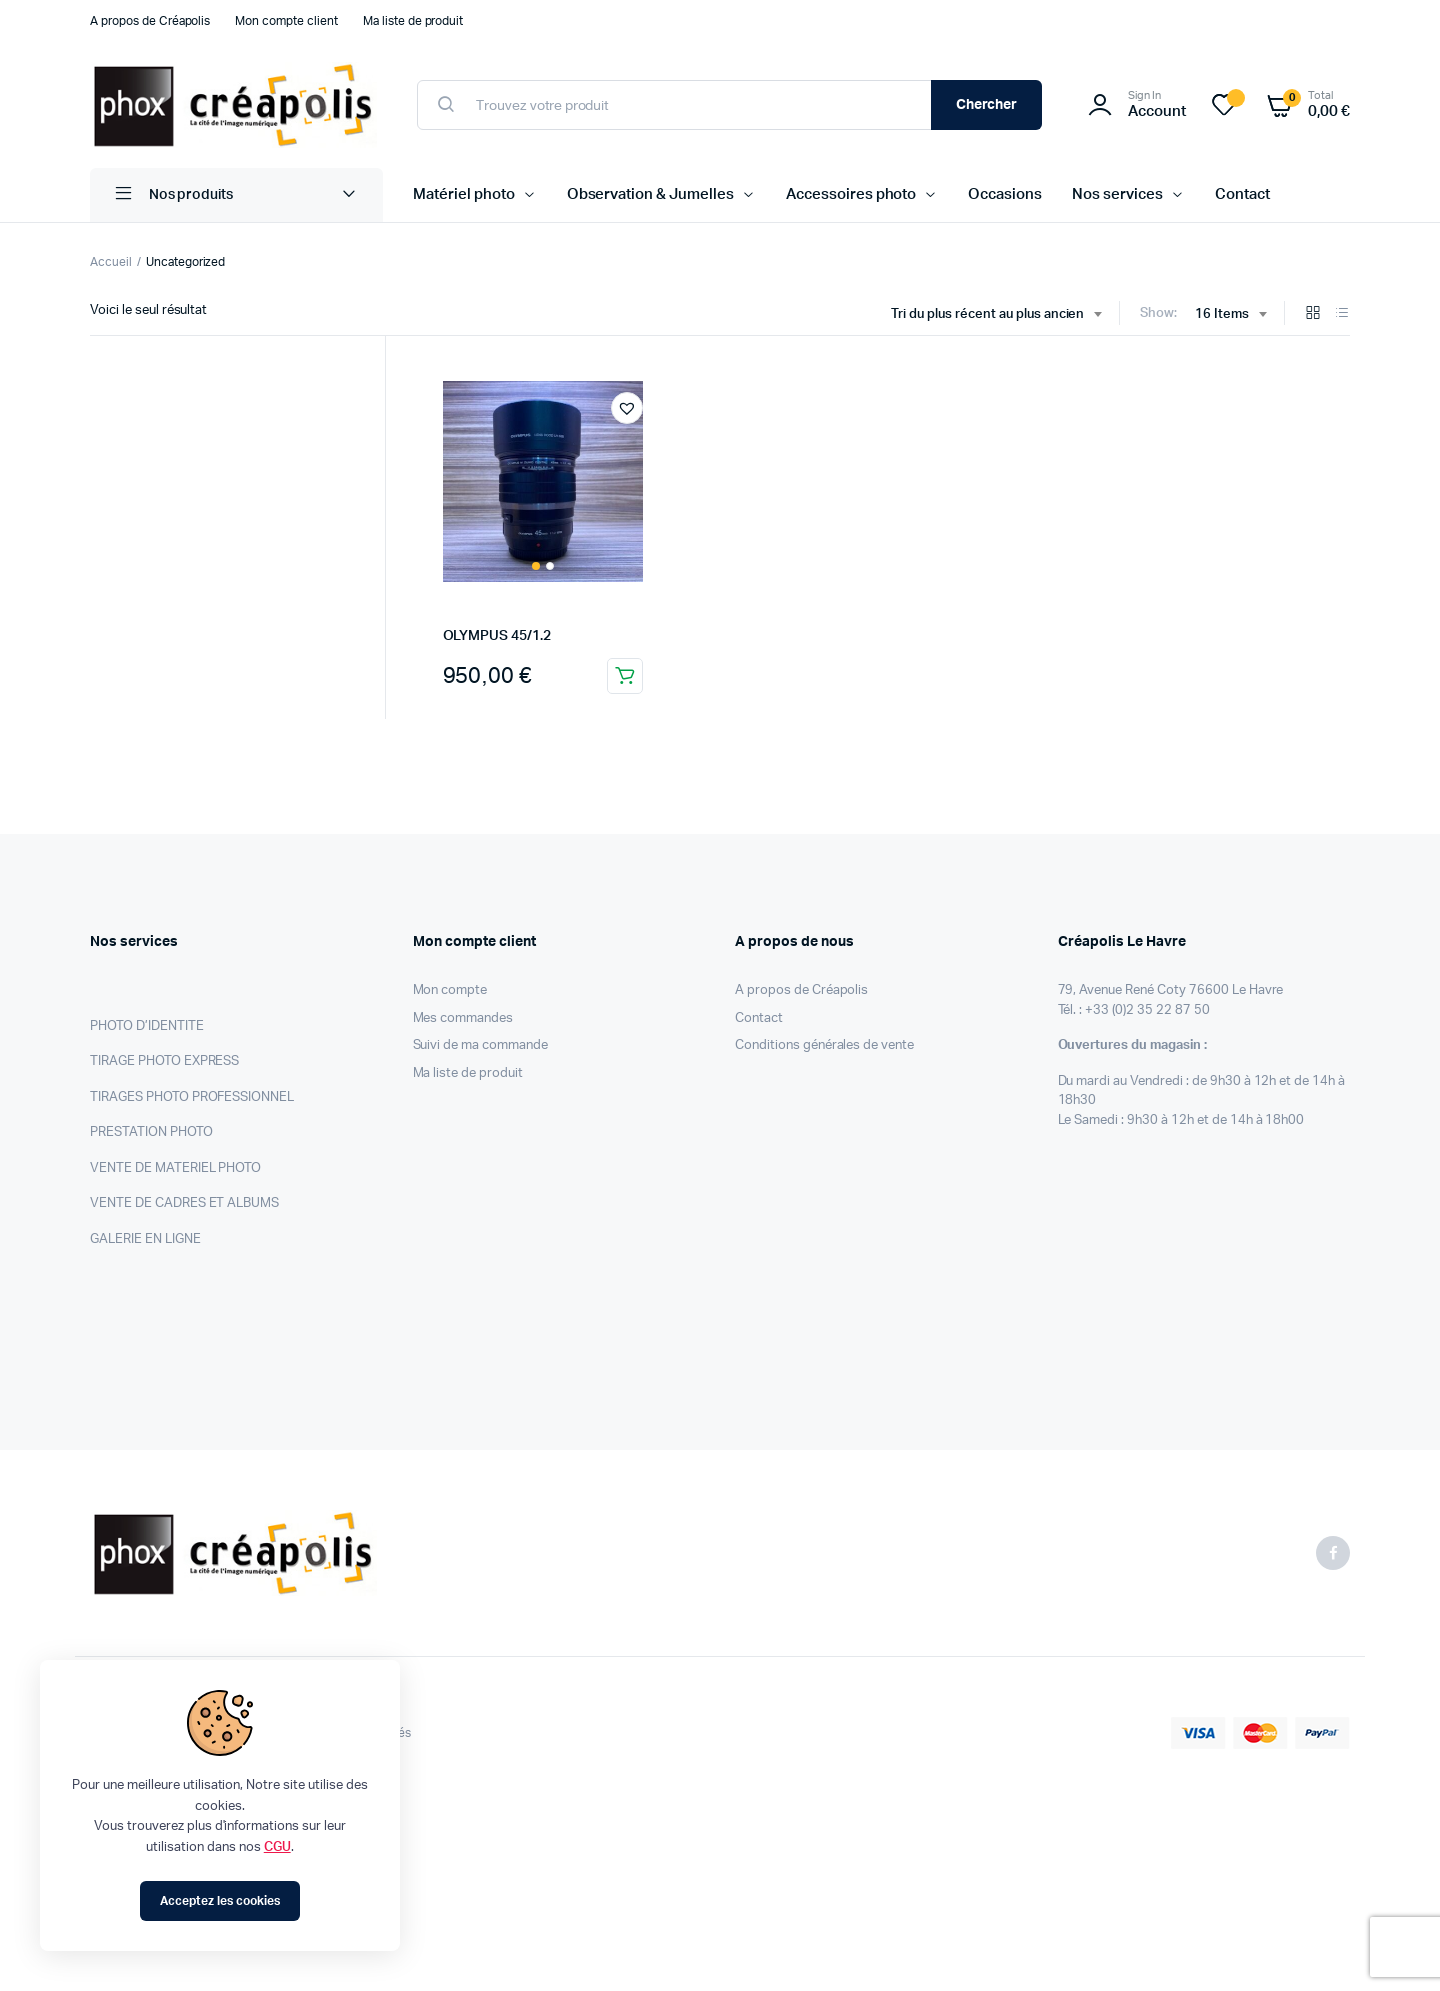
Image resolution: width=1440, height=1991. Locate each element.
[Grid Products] (1313, 314)
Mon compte (450, 990)
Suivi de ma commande (480, 1045)
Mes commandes (463, 1018)
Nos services (1117, 194)
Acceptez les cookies (219, 1901)
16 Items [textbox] (1222, 314)
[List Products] (1342, 314)
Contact (1242, 194)
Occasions (1005, 194)
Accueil (111, 262)
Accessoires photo (851, 194)
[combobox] (996, 315)
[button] (627, 408)
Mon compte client (286, 21)
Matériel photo (464, 194)
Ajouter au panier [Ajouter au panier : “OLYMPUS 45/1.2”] (625, 676)
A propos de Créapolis (150, 21)
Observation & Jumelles (650, 194)
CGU (277, 1847)
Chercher (987, 105)
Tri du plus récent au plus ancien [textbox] (987, 314)
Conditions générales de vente (824, 1045)
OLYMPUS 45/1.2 (497, 636)
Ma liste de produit (413, 21)
